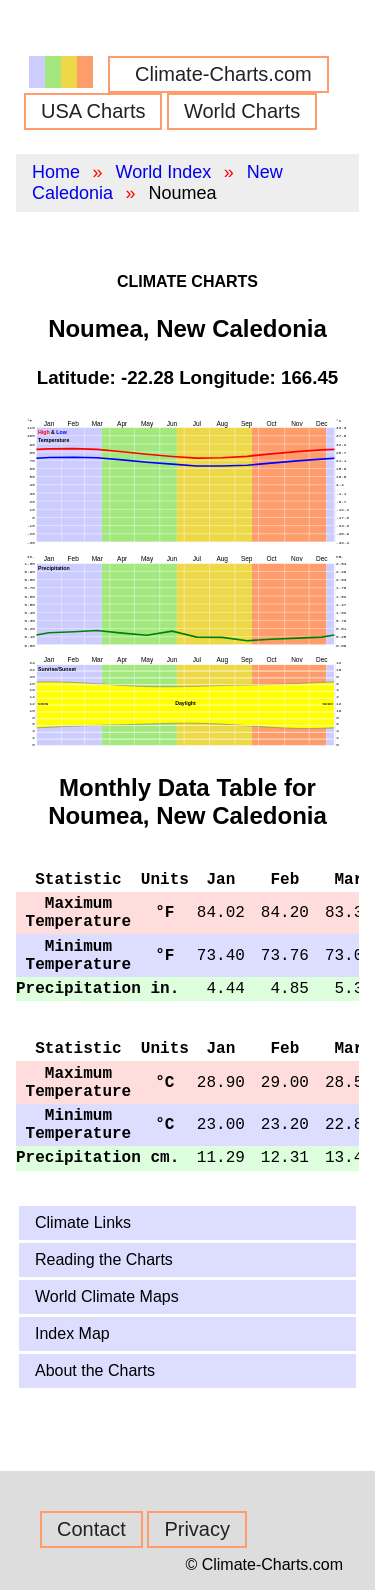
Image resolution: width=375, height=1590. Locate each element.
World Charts (242, 111)
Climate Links (83, 1222)
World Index (163, 172)
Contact (91, 1529)
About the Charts (95, 1370)
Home (56, 172)
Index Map (72, 1333)
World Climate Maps (107, 1296)
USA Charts (93, 111)
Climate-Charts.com (223, 74)
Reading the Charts (104, 1259)
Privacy (197, 1529)
